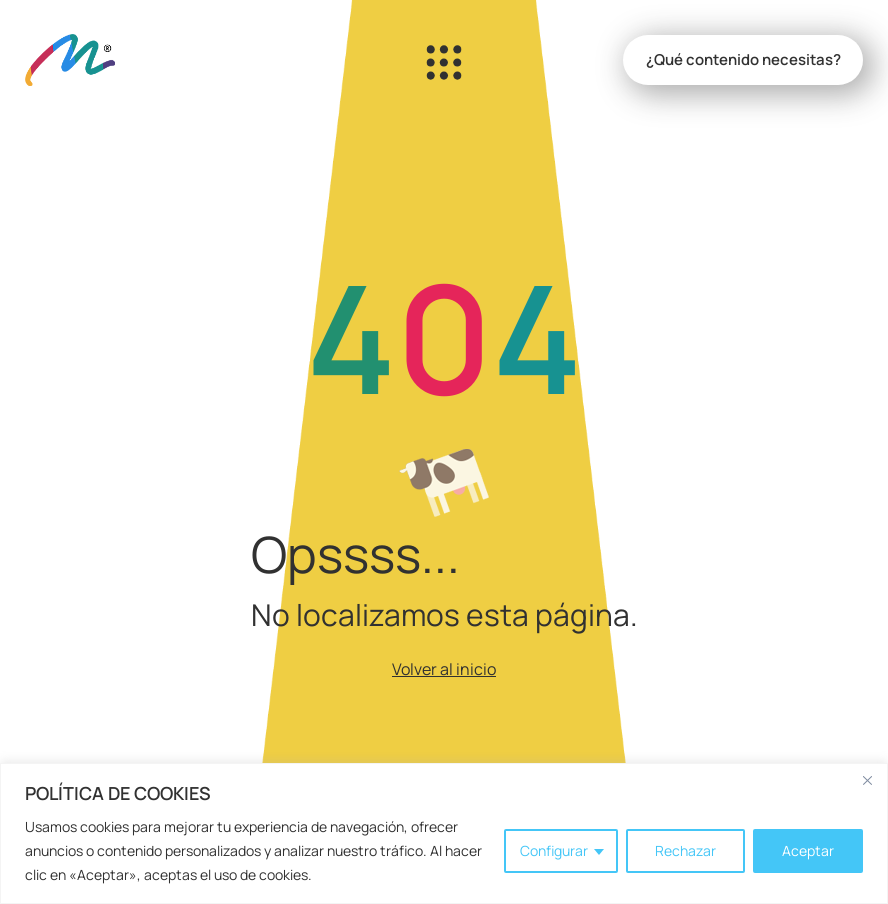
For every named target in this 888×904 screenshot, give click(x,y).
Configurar (554, 850)
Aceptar (808, 850)
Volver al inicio (444, 669)
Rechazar (685, 850)
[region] (444, 833)
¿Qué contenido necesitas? (743, 59)
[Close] (867, 780)
